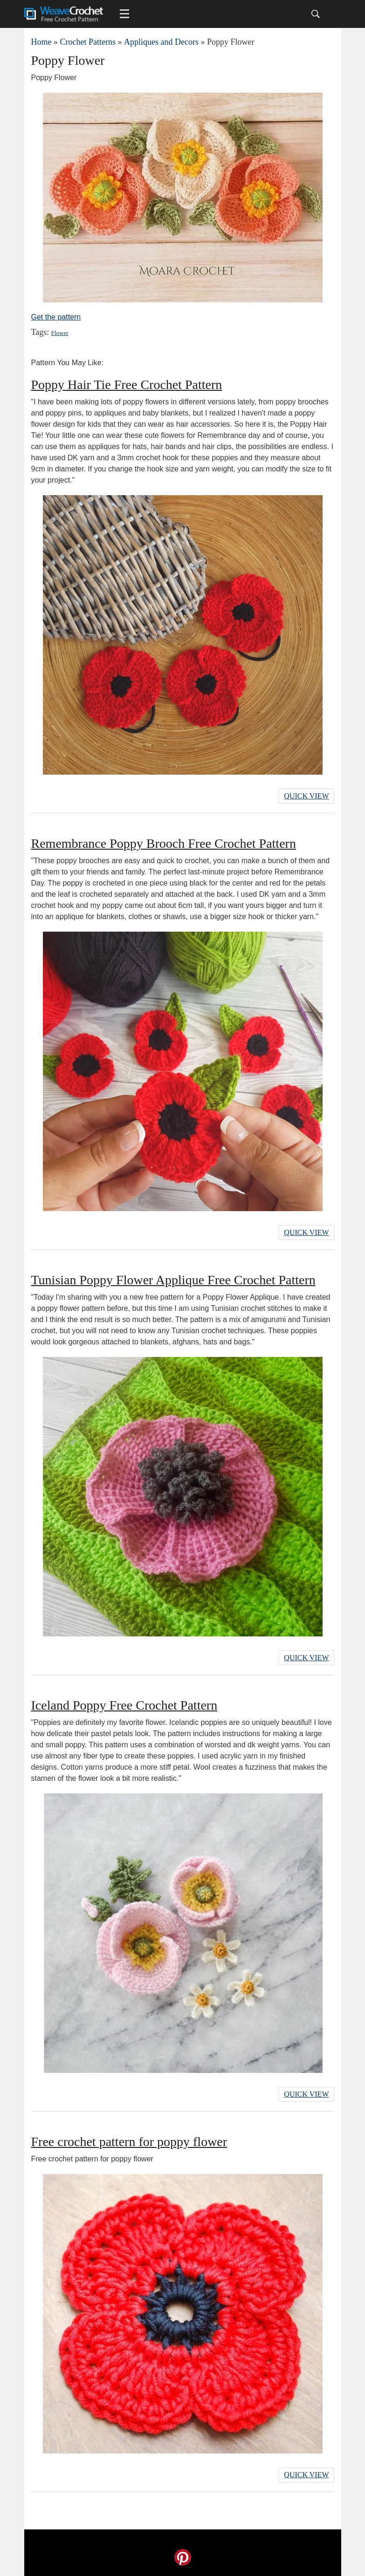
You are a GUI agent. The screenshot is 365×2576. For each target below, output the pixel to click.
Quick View (306, 796)
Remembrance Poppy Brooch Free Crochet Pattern (163, 843)
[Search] (316, 14)
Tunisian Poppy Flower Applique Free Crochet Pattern (173, 1280)
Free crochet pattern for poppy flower (129, 2141)
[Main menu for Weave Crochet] (124, 14)
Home (41, 42)
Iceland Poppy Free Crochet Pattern (124, 1705)
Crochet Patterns (88, 42)
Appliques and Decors (161, 42)
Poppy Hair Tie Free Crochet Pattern (126, 384)
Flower (60, 332)
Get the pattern (56, 317)
